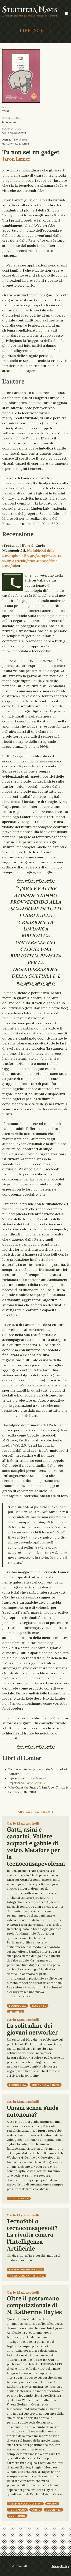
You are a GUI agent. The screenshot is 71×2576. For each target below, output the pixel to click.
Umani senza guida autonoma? (33, 2111)
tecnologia (17, 2005)
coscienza (53, 2509)
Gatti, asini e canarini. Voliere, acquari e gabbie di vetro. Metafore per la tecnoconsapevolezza (36, 1846)
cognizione (17, 2515)
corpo (36, 2509)
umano (52, 2503)
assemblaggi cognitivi (25, 2503)
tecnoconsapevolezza (25, 2269)
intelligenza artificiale (26, 2275)
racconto (39, 2005)
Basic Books (33, 1783)
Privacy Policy (60, 2566)
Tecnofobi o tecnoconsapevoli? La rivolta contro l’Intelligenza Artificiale (32, 2235)
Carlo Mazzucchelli (22, 15)
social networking (45, 2084)
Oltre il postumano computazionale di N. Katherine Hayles (34, 2305)
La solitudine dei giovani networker (32, 2029)
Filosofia (16, 2011)
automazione (19, 2198)
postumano (17, 2509)
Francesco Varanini (46, 15)
